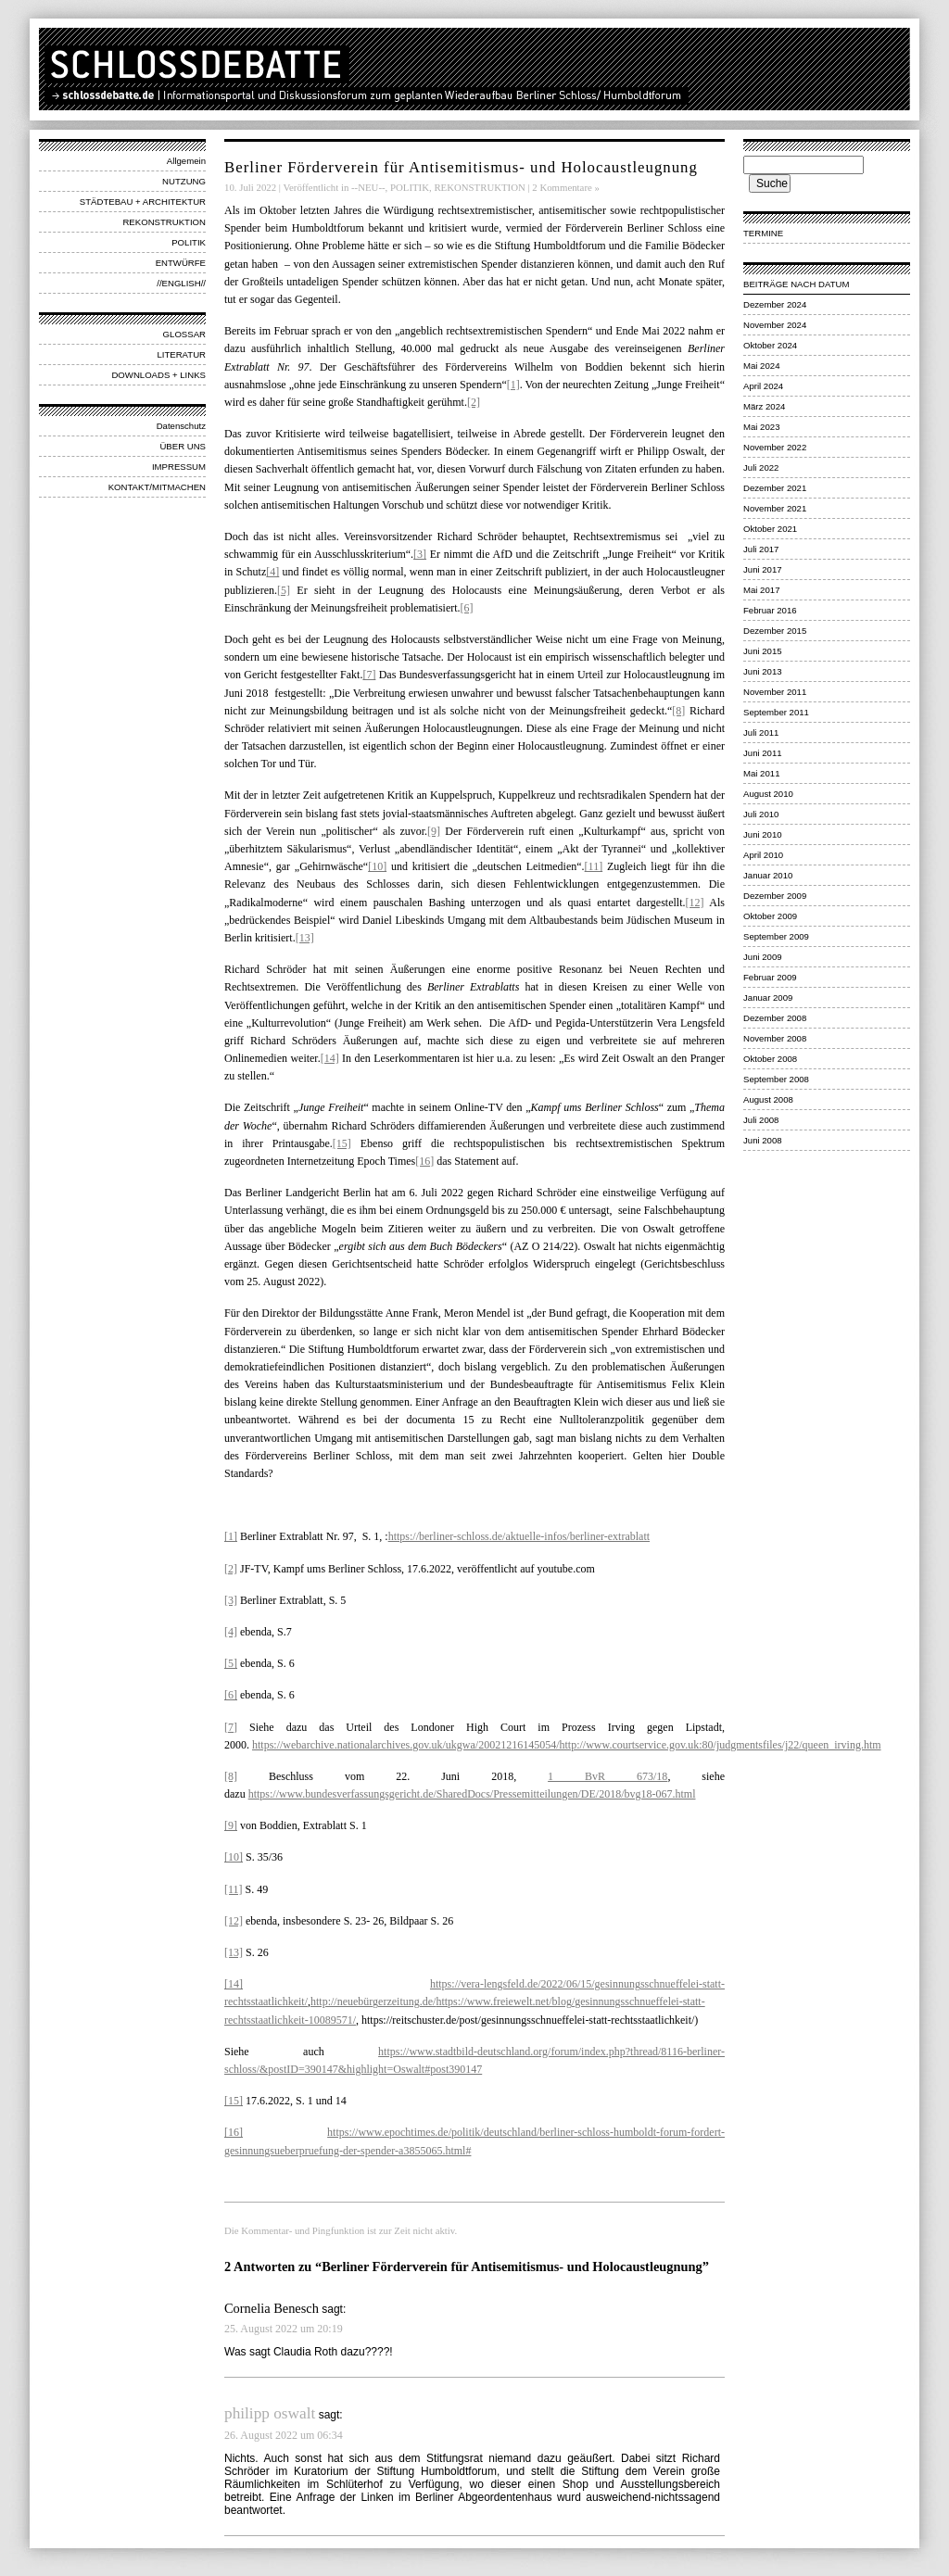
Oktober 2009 (770, 916)
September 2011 (776, 712)
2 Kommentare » (566, 187)
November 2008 (774, 1038)
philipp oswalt (269, 2413)
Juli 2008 (760, 1120)
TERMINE (763, 233)
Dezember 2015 (774, 630)
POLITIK (188, 242)
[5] (283, 590)
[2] (473, 402)
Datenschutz (181, 426)
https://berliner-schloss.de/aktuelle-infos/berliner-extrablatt (519, 1536)
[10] (377, 866)
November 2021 (774, 508)
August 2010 (768, 794)
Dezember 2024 (774, 304)
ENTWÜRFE (181, 263)
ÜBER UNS (182, 446)
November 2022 (774, 447)
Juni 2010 (762, 834)
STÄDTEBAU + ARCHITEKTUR (143, 201)
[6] (467, 607)
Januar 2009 (767, 997)
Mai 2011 (761, 773)
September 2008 (776, 1079)
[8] (678, 710)
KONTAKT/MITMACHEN (157, 487)
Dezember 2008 (774, 1018)
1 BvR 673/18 (607, 1776)
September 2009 (776, 936)
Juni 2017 (762, 569)
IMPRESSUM (179, 466)
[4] (272, 571)
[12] (695, 902)
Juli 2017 (760, 549)
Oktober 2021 (770, 529)
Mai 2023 (761, 427)
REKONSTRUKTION (164, 222)
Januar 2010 (767, 875)
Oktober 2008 (770, 1059)
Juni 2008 (762, 1140)
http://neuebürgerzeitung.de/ (373, 2001)
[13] (305, 937)
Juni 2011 (762, 753)
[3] (419, 554)
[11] (594, 866)
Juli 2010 (760, 814)
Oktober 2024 (770, 345)
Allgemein (186, 161)
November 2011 (774, 692)
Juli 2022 (760, 467)
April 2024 (763, 386)
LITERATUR (181, 354)
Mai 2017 (761, 590)
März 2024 (764, 406)
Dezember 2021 (774, 488)
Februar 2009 (770, 977)
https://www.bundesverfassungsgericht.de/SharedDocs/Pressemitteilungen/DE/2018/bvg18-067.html (472, 1793)
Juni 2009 (762, 957)
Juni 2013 (762, 671)
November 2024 (774, 325)
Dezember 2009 (774, 895)
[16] (424, 1161)
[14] (330, 1058)
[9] (433, 831)
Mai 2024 (761, 365)
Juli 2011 (760, 732)
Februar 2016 (770, 610)
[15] (342, 1143)
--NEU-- (368, 187)
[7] (368, 674)
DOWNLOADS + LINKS (158, 375)
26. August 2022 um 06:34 (283, 2435)
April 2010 (763, 855)
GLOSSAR (184, 334)
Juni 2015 (762, 651)
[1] (513, 384)
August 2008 (768, 1099)
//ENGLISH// (181, 283)
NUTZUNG (184, 181)
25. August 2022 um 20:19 (283, 2328)
